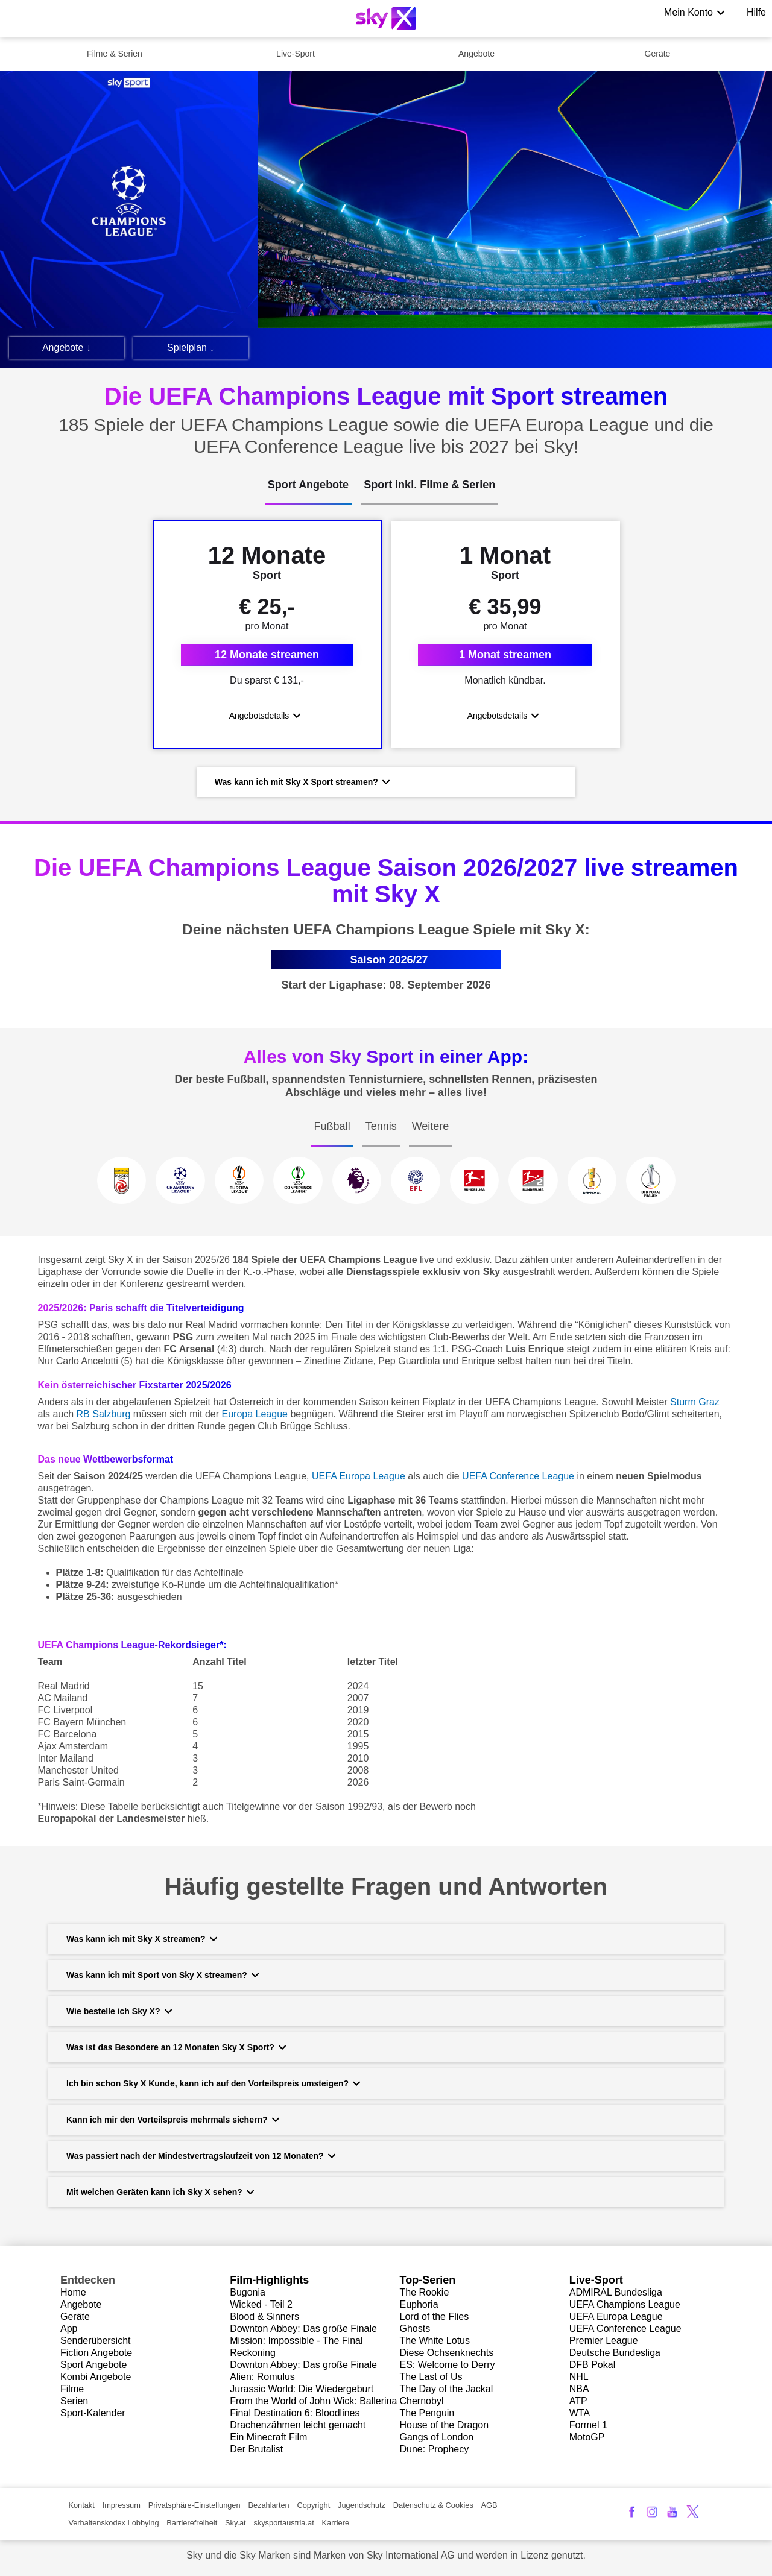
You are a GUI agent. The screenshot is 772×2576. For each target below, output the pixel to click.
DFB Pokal (592, 2367)
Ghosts (415, 2331)
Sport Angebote (93, 2367)
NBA (579, 2391)
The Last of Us (431, 2379)
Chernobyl (422, 2403)
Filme (72, 2391)
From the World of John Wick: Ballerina (313, 2403)
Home (73, 2295)
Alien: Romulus (262, 2379)
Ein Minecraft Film (268, 2439)
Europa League (255, 1417)
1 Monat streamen (505, 656)
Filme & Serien (114, 53)
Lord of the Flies (434, 2319)
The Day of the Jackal (446, 2391)
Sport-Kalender (92, 2415)
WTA (579, 2415)
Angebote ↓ (66, 347)
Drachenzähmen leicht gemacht (297, 2427)
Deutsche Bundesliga (614, 2355)
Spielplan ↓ (190, 347)
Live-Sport (295, 53)
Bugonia (247, 2295)
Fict (68, 2355)
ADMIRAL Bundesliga (615, 2295)
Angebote (476, 53)
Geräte (658, 53)
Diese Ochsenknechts (447, 2355)
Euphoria (419, 2307)
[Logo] (386, 18)
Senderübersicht (95, 2343)
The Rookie (424, 2295)
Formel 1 (588, 2427)
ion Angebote (104, 2355)
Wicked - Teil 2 (261, 2307)
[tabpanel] (386, 661)
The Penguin (427, 2415)
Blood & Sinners (264, 2319)
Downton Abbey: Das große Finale (303, 2331)
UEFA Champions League (624, 2307)
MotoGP (587, 2439)
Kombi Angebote (95, 2379)
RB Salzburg (104, 1417)
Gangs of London (437, 2439)
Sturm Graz (695, 1405)
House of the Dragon (444, 2427)
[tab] (308, 491)
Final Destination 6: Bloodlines (294, 2415)
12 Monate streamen (267, 656)
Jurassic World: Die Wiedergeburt (301, 2391)
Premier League (603, 2343)
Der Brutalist (256, 2451)
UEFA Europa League (616, 2319)
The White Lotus (435, 2343)
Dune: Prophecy (434, 2451)
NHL (579, 2379)
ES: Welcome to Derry (447, 2367)
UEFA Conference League (625, 2331)
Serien (74, 2403)
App (68, 2331)
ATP (578, 2403)
